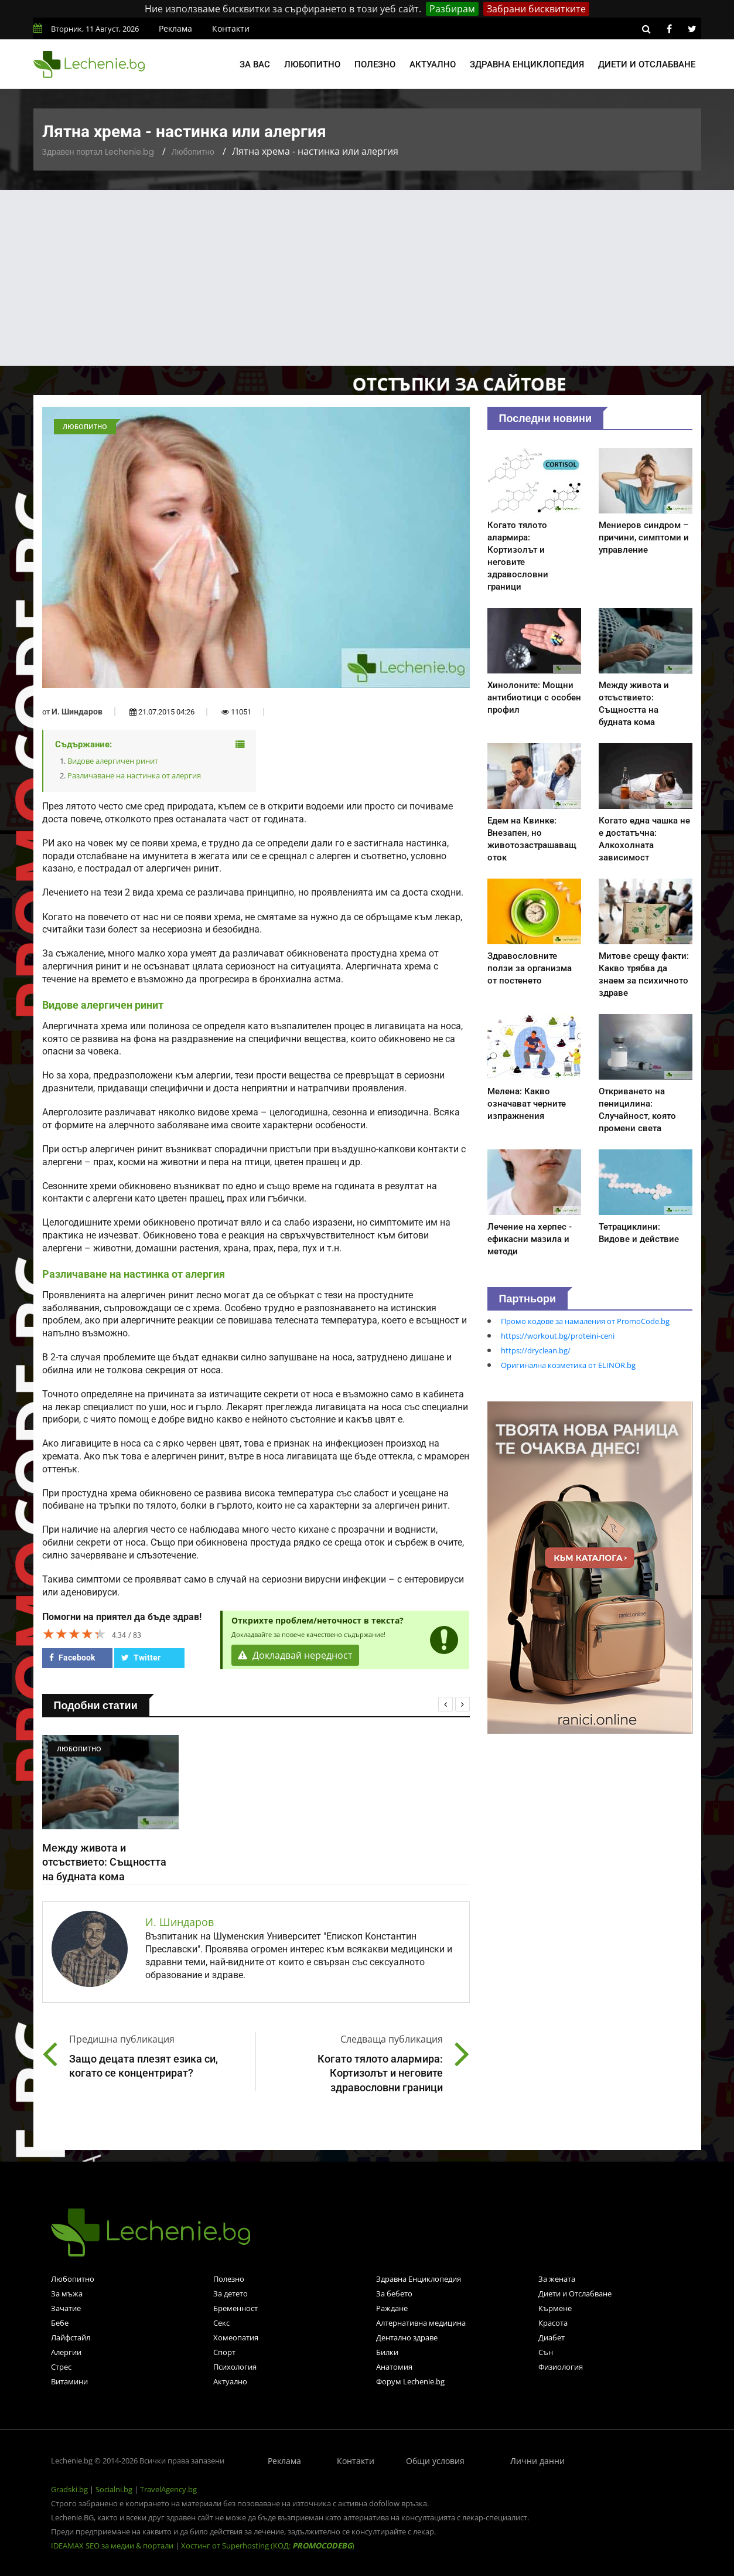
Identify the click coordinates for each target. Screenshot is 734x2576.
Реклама (175, 28)
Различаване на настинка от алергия (134, 775)
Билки (387, 2352)
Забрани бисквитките (536, 8)
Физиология (560, 2366)
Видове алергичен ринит (112, 761)
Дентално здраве (407, 2337)
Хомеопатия (235, 2337)
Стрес (61, 2366)
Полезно (374, 64)
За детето (230, 2293)
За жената (556, 2279)
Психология (235, 2366)
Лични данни (537, 2460)
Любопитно (312, 64)
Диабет (551, 2337)
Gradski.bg (69, 2489)
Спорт (224, 2352)
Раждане (392, 2308)
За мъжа (67, 2293)
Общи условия (435, 2460)
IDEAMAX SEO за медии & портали (113, 2545)
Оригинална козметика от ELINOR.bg (568, 1365)
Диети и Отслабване (575, 2293)
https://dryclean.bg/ (536, 1350)
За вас (255, 64)
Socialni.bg (113, 2489)
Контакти (231, 28)
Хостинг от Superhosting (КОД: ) (267, 2545)
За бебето (394, 2293)
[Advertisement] (367, 278)
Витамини (69, 2381)
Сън (545, 2352)
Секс (221, 2323)
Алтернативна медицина (421, 2323)
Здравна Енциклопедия (418, 2279)
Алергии (66, 2352)
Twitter (141, 1657)
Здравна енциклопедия (527, 64)
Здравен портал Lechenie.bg (98, 152)
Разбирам (452, 8)
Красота (553, 2323)
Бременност (235, 2308)
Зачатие (66, 2308)
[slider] (74, 1633)
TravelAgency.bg (168, 2489)
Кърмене (555, 2308)
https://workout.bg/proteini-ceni (557, 1335)
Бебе (60, 2323)
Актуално (432, 64)
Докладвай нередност (295, 1655)
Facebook (72, 1657)
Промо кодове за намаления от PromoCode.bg (585, 1321)
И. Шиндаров (77, 711)
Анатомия (394, 2366)
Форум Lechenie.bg (410, 2381)
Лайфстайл (70, 2337)
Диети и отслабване (646, 64)
